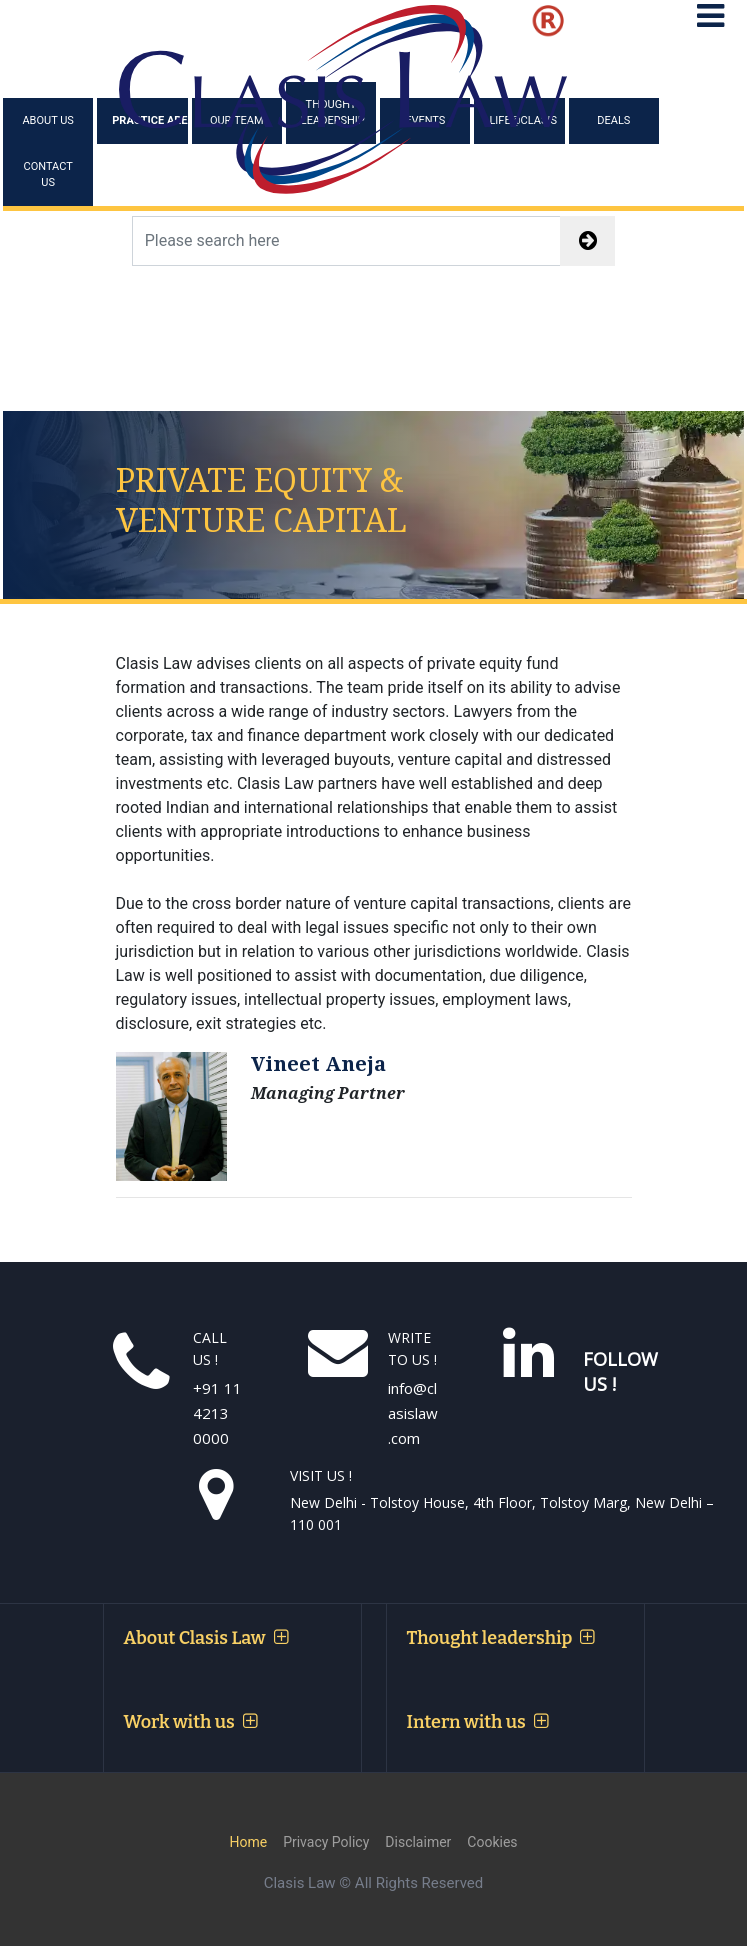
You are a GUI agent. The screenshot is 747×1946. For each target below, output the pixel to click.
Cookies (492, 1842)
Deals (613, 120)
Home (248, 1842)
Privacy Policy (326, 1842)
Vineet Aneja (318, 1064)
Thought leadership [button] (501, 1638)
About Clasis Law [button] (206, 1638)
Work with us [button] (190, 1722)
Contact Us (48, 175)
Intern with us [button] (477, 1722)
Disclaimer (418, 1842)
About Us (47, 120)
